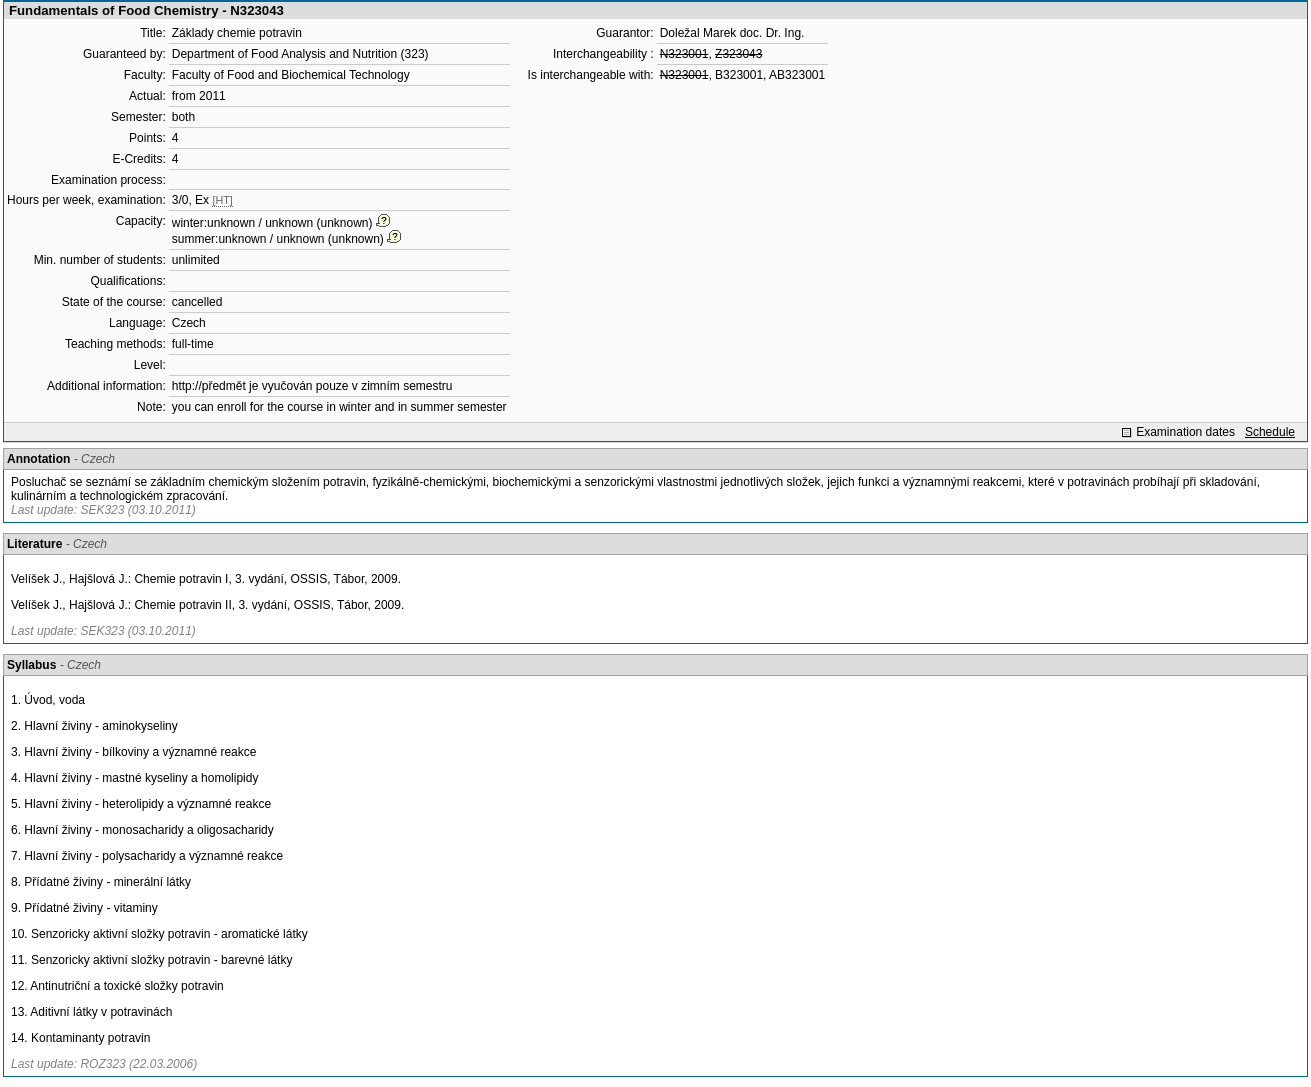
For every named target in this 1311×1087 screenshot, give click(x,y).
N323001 (684, 54)
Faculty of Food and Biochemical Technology (291, 75)
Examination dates (1185, 432)
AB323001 (797, 75)
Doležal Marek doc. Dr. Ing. (732, 33)
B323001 (739, 75)
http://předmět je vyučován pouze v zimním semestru (312, 386)
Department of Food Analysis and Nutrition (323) (300, 54)
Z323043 (738, 54)
